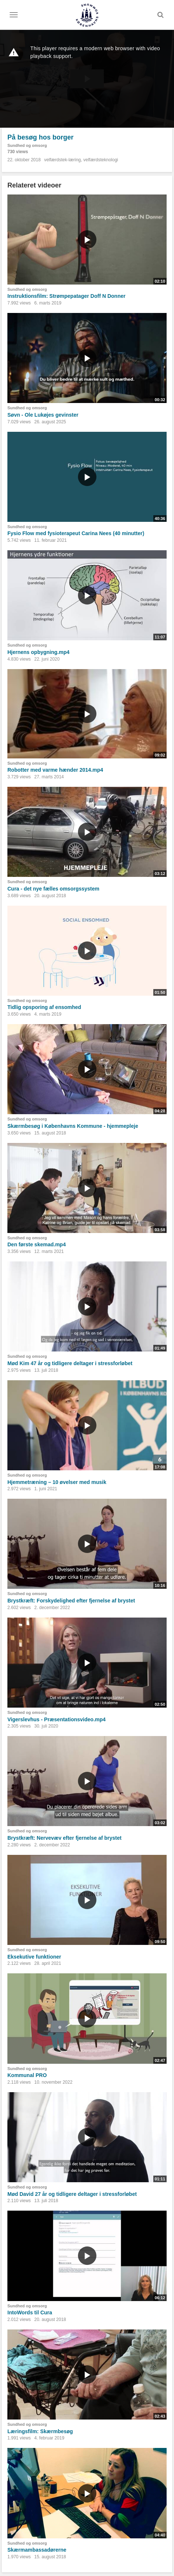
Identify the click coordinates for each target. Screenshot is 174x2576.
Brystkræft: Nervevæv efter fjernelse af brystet (64, 1838)
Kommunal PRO (27, 2075)
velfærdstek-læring (62, 159)
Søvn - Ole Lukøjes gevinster (42, 415)
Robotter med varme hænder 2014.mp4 (55, 770)
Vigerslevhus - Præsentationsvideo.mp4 (56, 1719)
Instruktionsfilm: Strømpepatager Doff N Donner (66, 296)
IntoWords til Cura (29, 2312)
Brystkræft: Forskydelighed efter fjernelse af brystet (71, 1601)
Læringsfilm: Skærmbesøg (40, 2431)
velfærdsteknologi (100, 159)
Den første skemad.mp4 (36, 1244)
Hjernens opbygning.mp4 (38, 652)
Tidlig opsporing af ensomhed (44, 1007)
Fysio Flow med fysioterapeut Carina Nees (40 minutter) (75, 533)
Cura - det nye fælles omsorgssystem (53, 889)
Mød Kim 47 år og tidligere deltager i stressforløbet (69, 1363)
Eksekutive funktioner (34, 1957)
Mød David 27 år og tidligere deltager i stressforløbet (72, 2194)
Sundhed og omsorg (27, 145)
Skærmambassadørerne (36, 2550)
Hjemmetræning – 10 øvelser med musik (56, 1482)
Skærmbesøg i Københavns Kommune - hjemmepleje (72, 1126)
